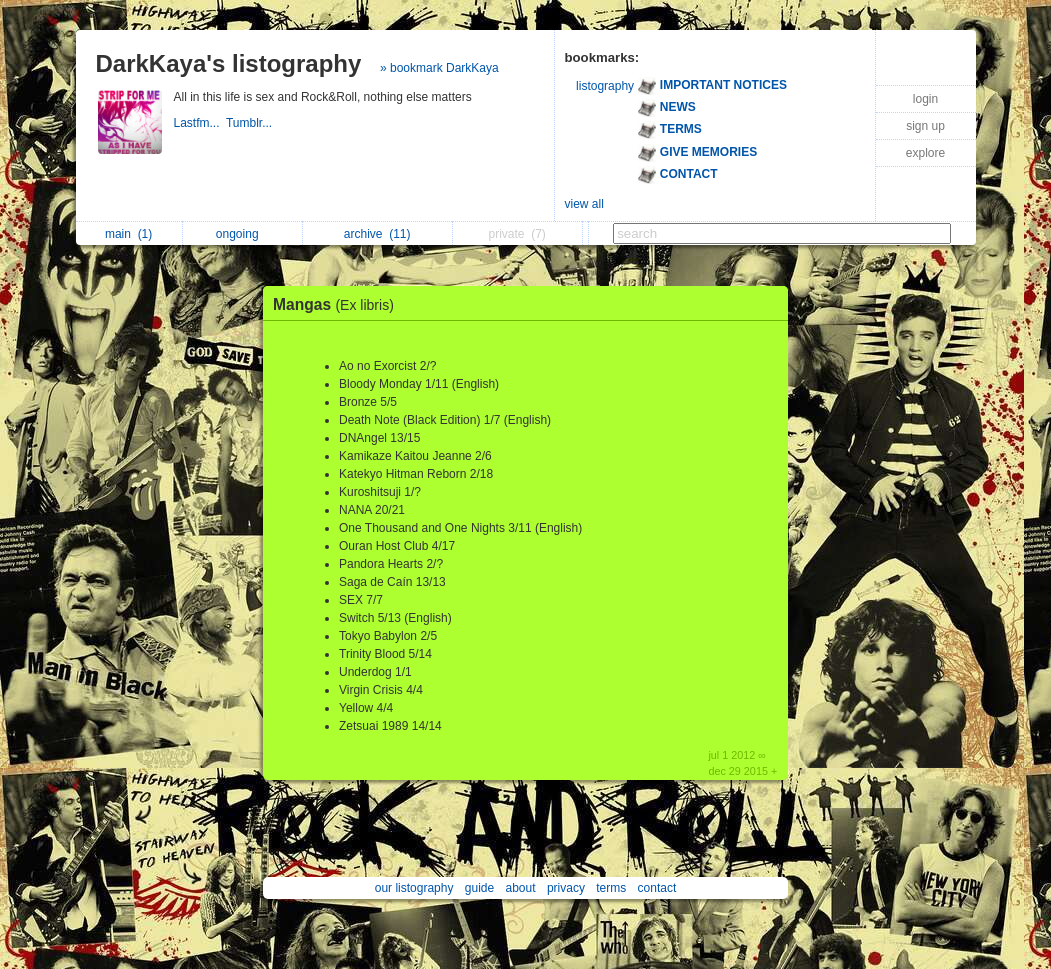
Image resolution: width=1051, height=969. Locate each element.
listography (605, 86)
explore (925, 153)
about (521, 888)
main (128, 234)
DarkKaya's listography (229, 63)
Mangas (338, 304)
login (925, 99)
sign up (925, 126)
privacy (566, 888)
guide (479, 888)
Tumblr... (251, 123)
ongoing (242, 234)
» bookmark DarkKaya (439, 68)
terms (611, 888)
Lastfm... (200, 123)
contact (657, 888)
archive (377, 234)
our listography (414, 888)
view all (584, 204)
